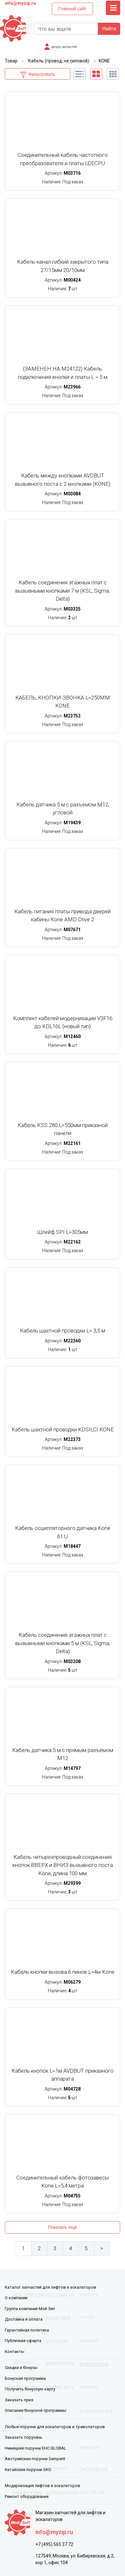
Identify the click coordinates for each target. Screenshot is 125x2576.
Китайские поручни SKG (28, 2469)
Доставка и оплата (24, 2319)
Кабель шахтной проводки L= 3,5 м (62, 1330)
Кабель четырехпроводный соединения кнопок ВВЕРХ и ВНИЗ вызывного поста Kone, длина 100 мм (62, 1865)
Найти (109, 29)
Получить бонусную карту (30, 2389)
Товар (11, 60)
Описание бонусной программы (35, 2410)
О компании (16, 2297)
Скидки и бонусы (21, 2367)
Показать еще (62, 2227)
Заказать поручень (23, 2437)
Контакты (14, 2351)
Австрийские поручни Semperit (35, 2458)
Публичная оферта (23, 2340)
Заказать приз (19, 2399)
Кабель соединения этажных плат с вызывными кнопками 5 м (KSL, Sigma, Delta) (62, 1643)
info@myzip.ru (20, 3)
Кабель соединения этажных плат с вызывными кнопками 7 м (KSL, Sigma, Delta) (62, 590)
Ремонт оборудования (27, 2496)
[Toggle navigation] (112, 7)
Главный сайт (72, 8)
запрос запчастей (64, 47)
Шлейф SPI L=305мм (62, 1232)
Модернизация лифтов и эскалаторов (42, 2485)
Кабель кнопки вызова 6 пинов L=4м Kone (62, 1972)
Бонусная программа (25, 2378)
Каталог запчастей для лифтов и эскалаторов (50, 2287)
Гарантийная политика (27, 2330)
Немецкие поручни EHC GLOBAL (35, 2448)
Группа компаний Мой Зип (30, 2308)
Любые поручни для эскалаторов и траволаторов (55, 2426)
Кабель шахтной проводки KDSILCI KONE (63, 1429)
